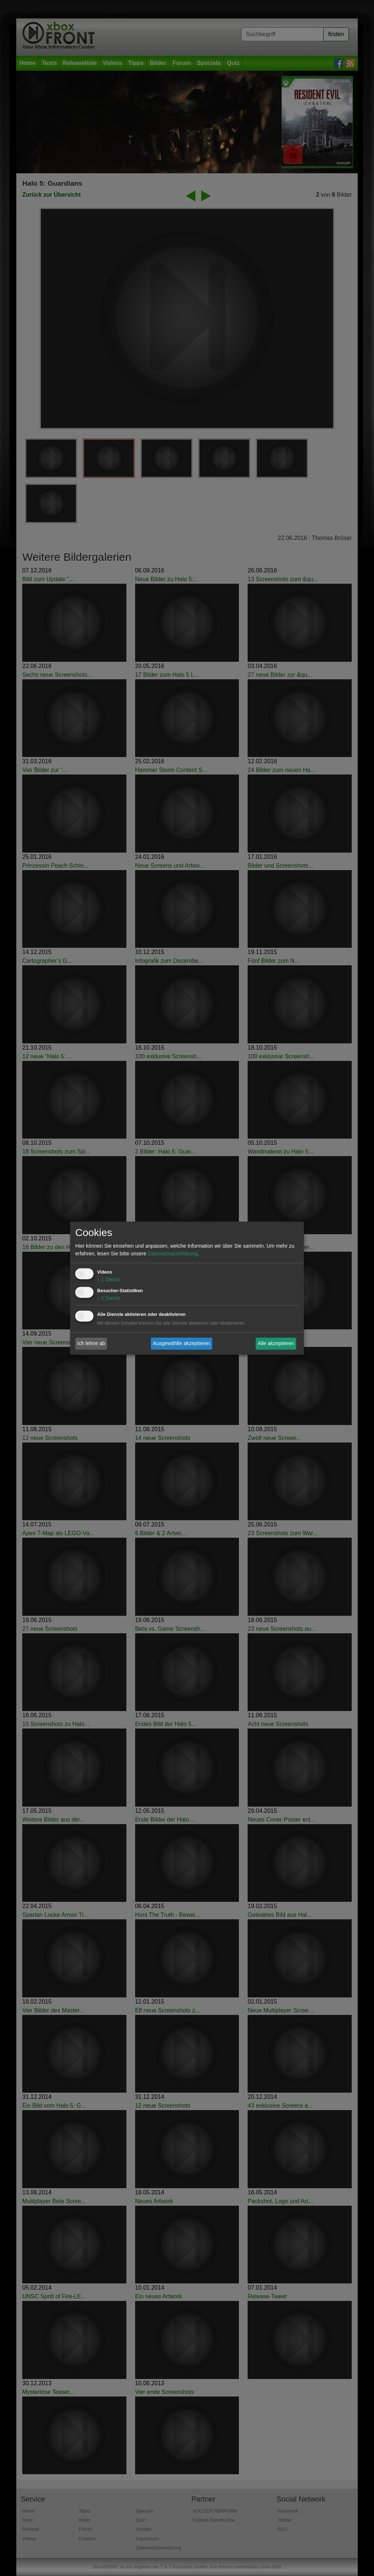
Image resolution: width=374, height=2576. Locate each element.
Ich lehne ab (91, 1343)
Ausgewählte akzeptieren (181, 1343)
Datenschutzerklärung (172, 1253)
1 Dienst (108, 1279)
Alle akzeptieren (276, 1343)
